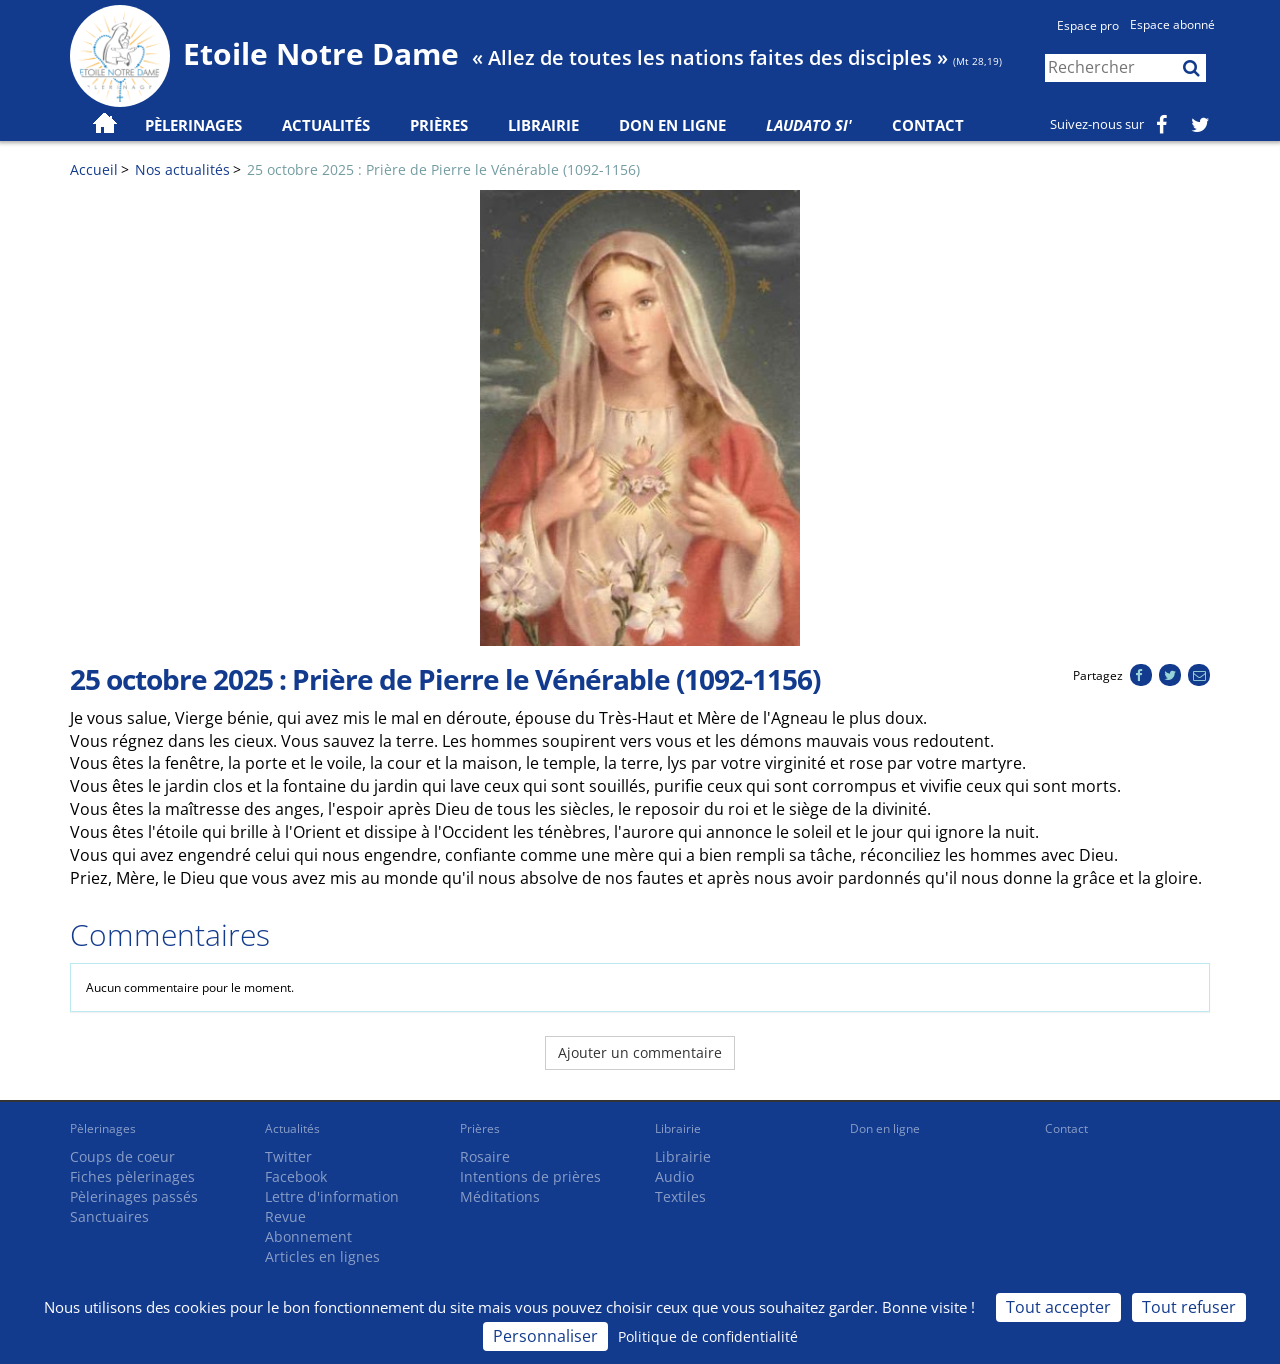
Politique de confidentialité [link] (708, 1336)
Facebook (296, 1176)
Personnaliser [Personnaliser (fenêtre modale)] (545, 1336)
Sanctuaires (109, 1216)
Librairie (543, 125)
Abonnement (308, 1236)
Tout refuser (1189, 1307)
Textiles (680, 1196)
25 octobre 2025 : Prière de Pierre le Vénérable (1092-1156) (443, 169)
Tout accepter (1058, 1307)
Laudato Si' (809, 125)
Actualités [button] (326, 125)
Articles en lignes (322, 1256)
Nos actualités (182, 169)
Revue (285, 1216)
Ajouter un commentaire (640, 1052)
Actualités (292, 1128)
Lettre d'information (332, 1196)
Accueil (94, 169)
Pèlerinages (103, 1128)
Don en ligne (672, 125)
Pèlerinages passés (134, 1196)
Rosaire (485, 1156)
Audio (674, 1176)
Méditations (500, 1196)
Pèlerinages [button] (193, 125)
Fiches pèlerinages (132, 1176)
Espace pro (1088, 25)
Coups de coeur (122, 1156)
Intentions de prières (530, 1176)
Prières (439, 125)
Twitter (288, 1156)
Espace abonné (1172, 24)
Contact (928, 125)
